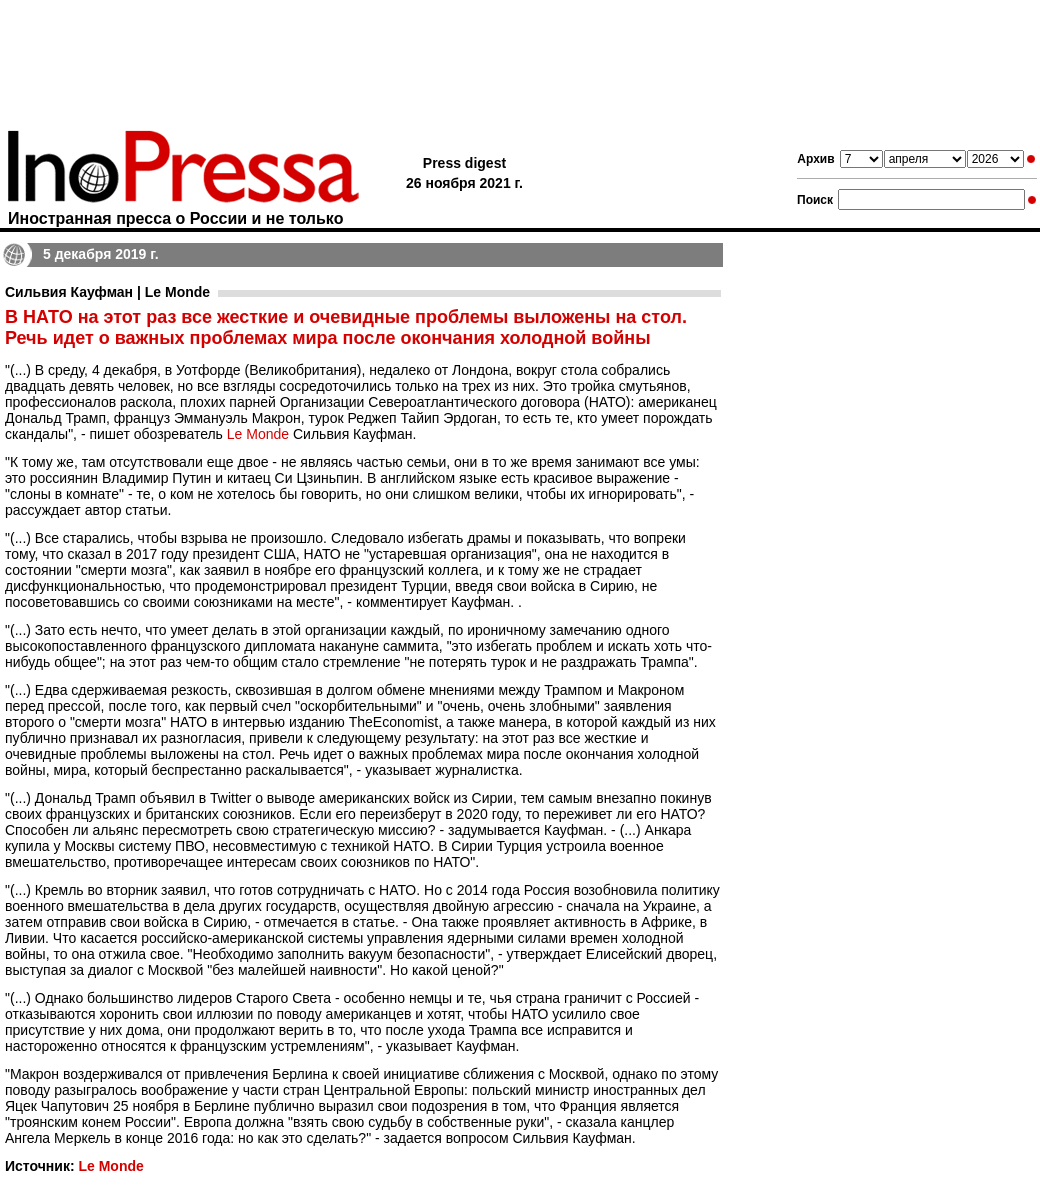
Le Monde (258, 434)
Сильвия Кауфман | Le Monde (107, 292)
